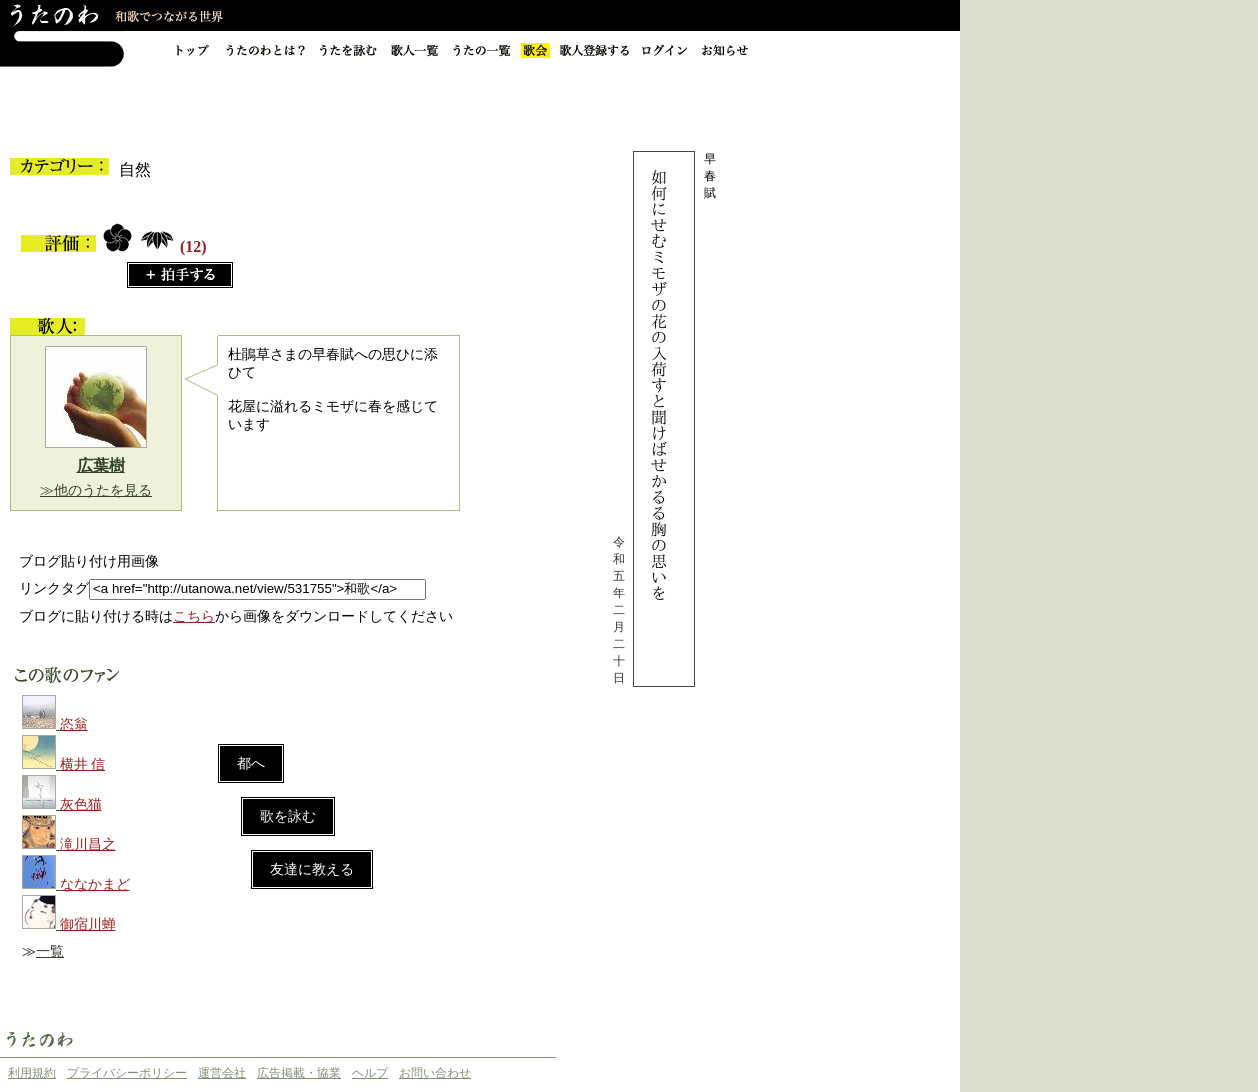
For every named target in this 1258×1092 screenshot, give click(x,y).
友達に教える (312, 869)
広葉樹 (101, 465)
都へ (251, 763)
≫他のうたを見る (96, 490)
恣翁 (74, 724)
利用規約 (32, 1073)
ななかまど (95, 884)
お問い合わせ (435, 1073)
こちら (194, 616)
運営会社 (222, 1073)
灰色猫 (81, 804)
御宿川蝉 (88, 924)
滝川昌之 (88, 844)
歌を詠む (288, 816)
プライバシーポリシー (127, 1073)
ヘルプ (370, 1073)
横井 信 (83, 764)
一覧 (50, 951)
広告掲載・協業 (299, 1073)
